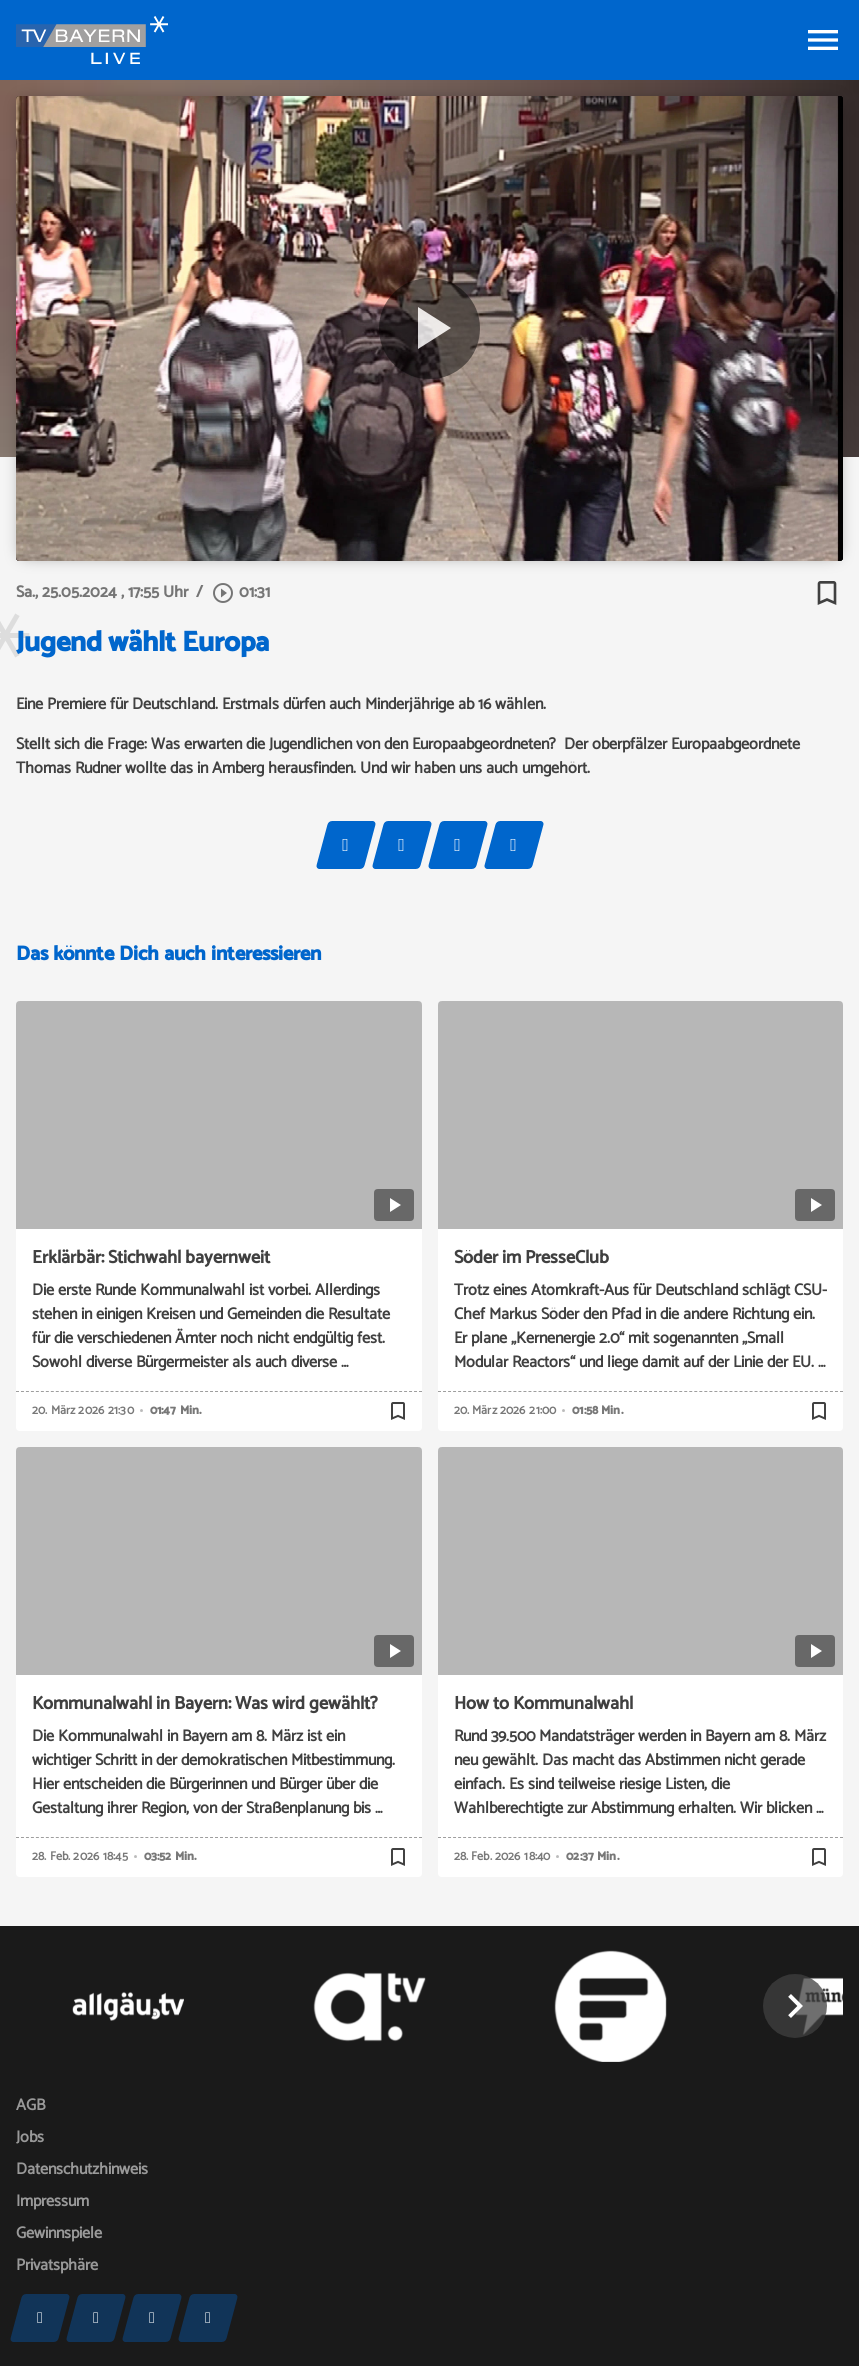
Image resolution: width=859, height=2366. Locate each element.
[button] (795, 2006)
